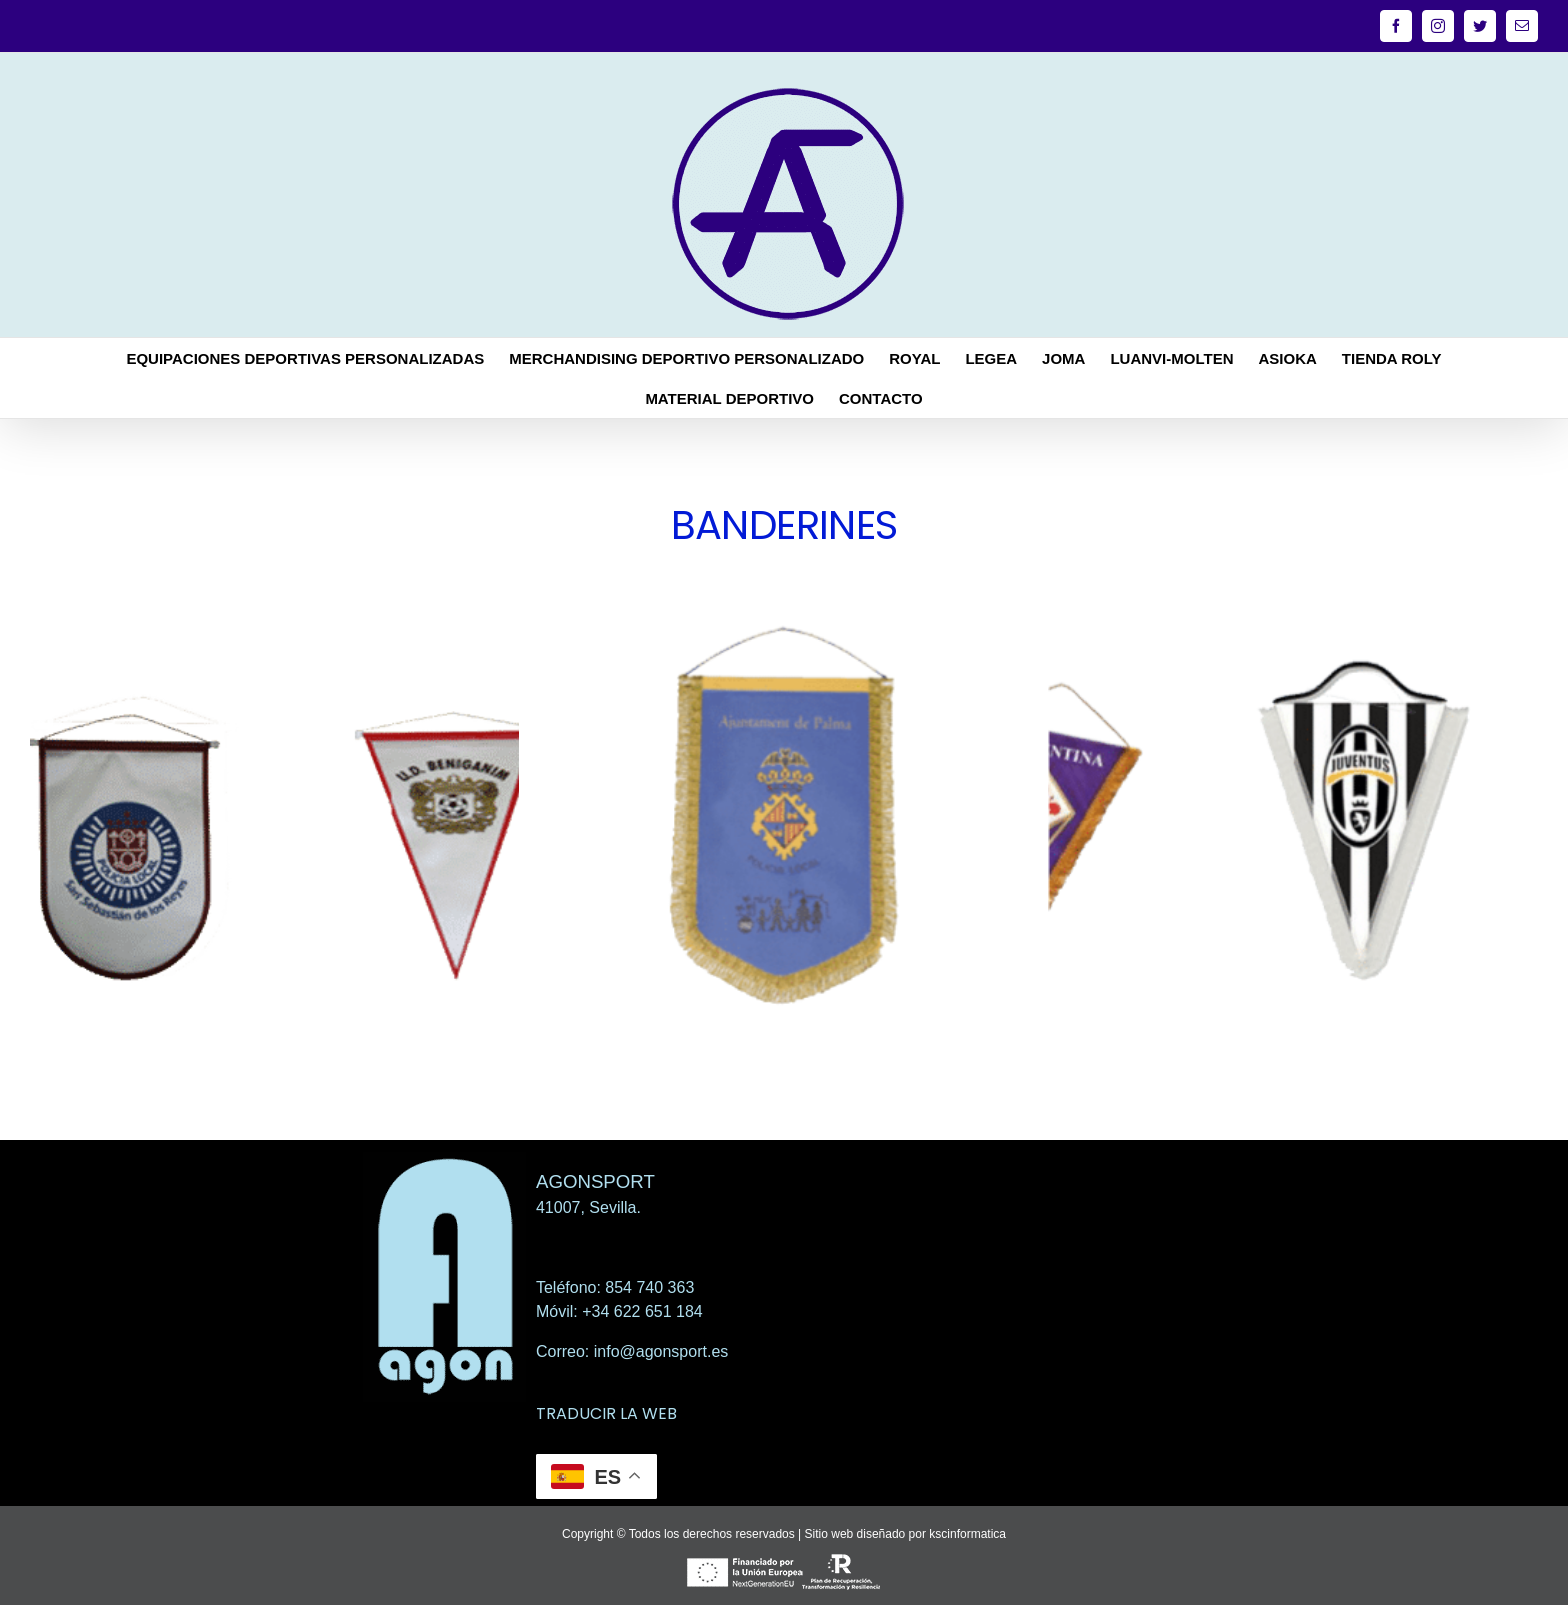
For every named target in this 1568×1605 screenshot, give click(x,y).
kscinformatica (967, 1534)
